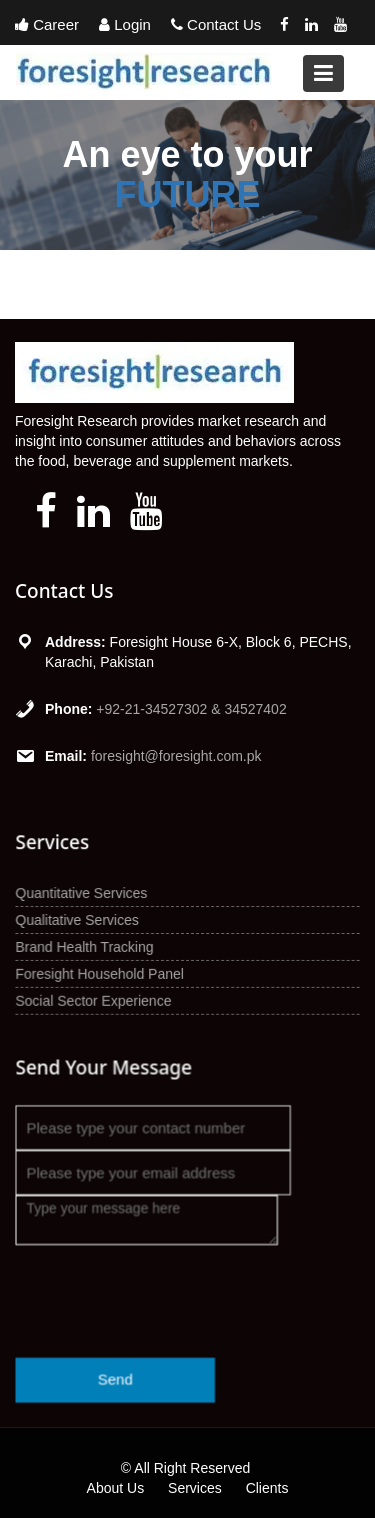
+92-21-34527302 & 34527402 (191, 709)
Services (195, 1488)
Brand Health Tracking (85, 947)
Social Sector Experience (94, 1000)
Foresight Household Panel (100, 973)
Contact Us (216, 24)
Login (125, 24)
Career (47, 24)
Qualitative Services (78, 920)
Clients (267, 1488)
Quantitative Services (82, 893)
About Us (116, 1488)
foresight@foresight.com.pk (176, 756)
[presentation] (167, 1287)
